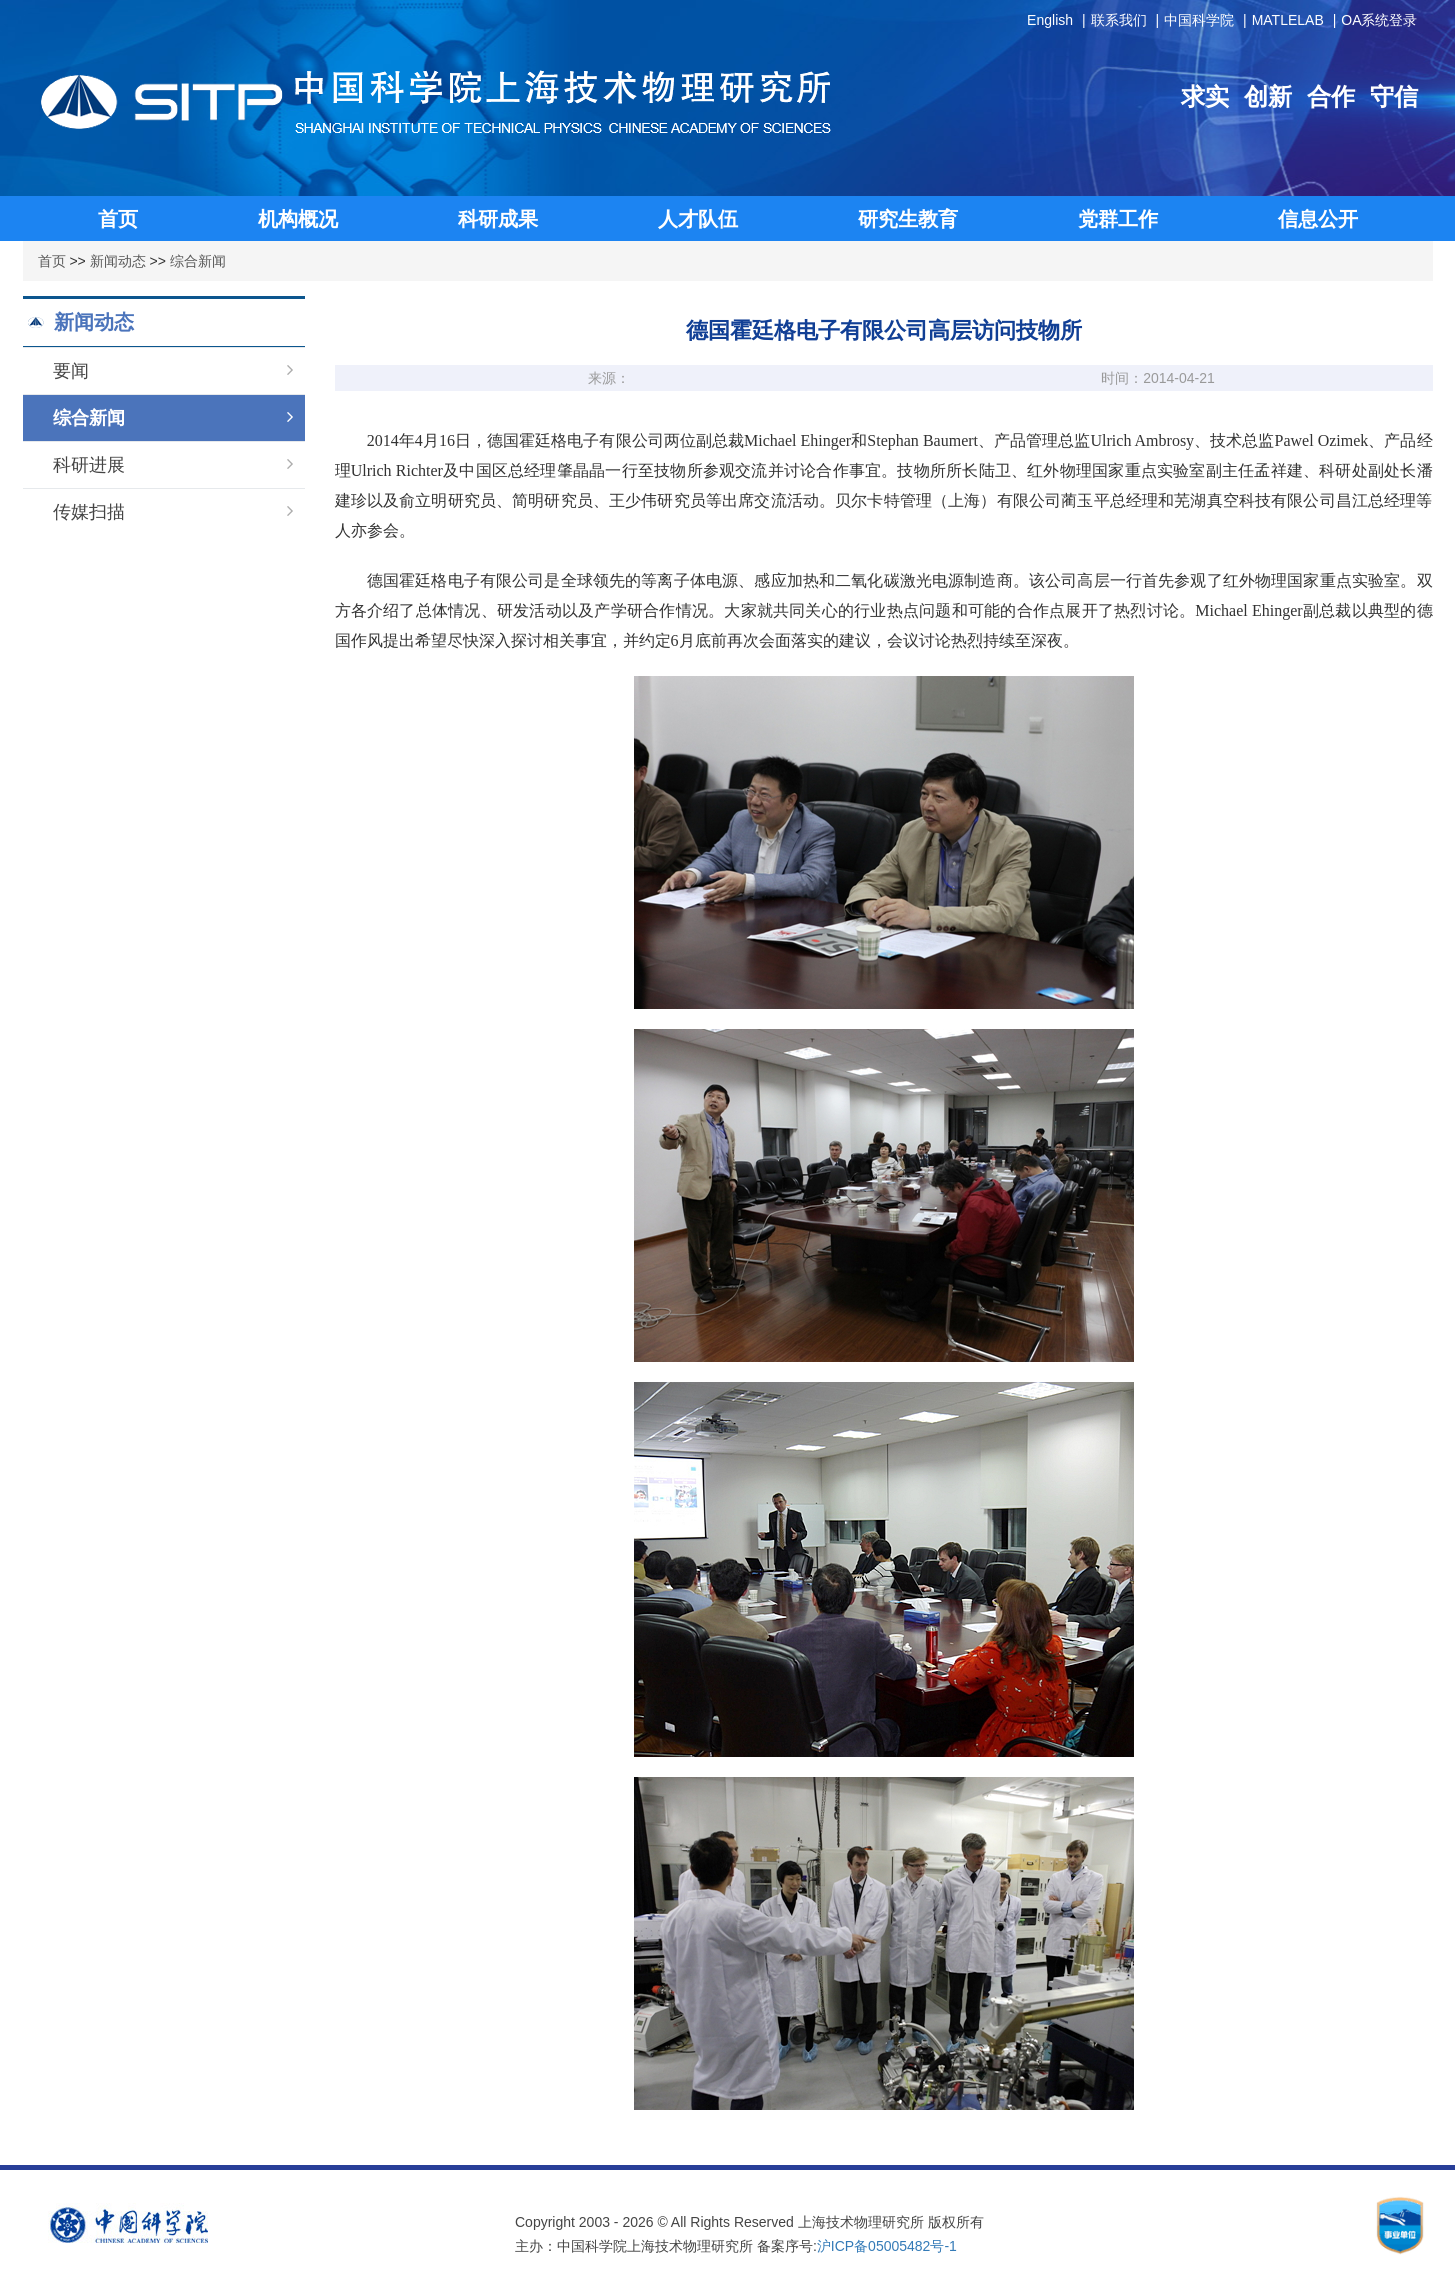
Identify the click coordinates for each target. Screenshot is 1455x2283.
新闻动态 (118, 261)
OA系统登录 (1379, 20)
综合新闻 (198, 261)
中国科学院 (1199, 20)
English (1050, 20)
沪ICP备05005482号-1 (887, 2246)
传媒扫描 (173, 512)
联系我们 (1119, 20)
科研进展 (173, 465)
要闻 (173, 371)
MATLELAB (1288, 20)
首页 (52, 261)
